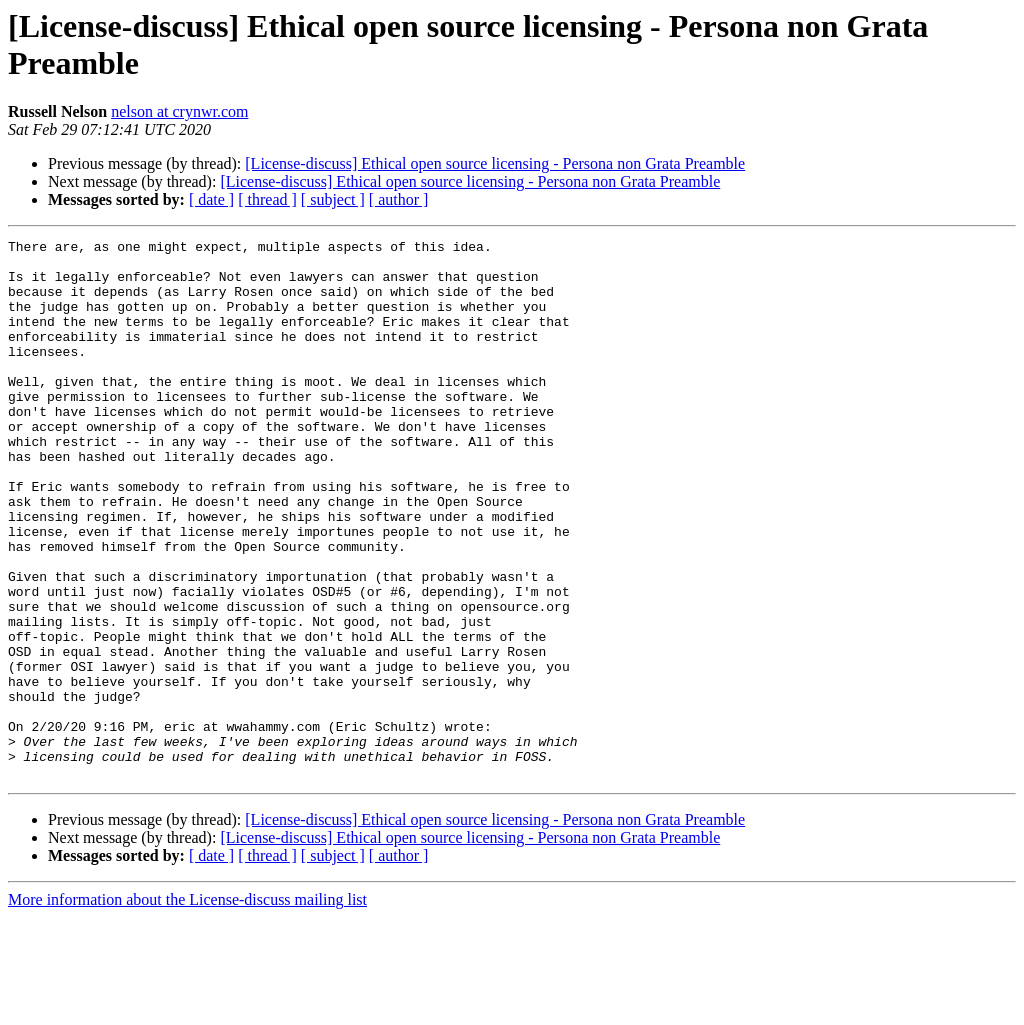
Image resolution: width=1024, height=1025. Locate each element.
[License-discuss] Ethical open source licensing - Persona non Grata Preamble (495, 163)
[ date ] (211, 199)
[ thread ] (267, 199)
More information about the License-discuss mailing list (187, 1007)
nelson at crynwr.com (179, 111)
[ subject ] (333, 199)
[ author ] (399, 199)
